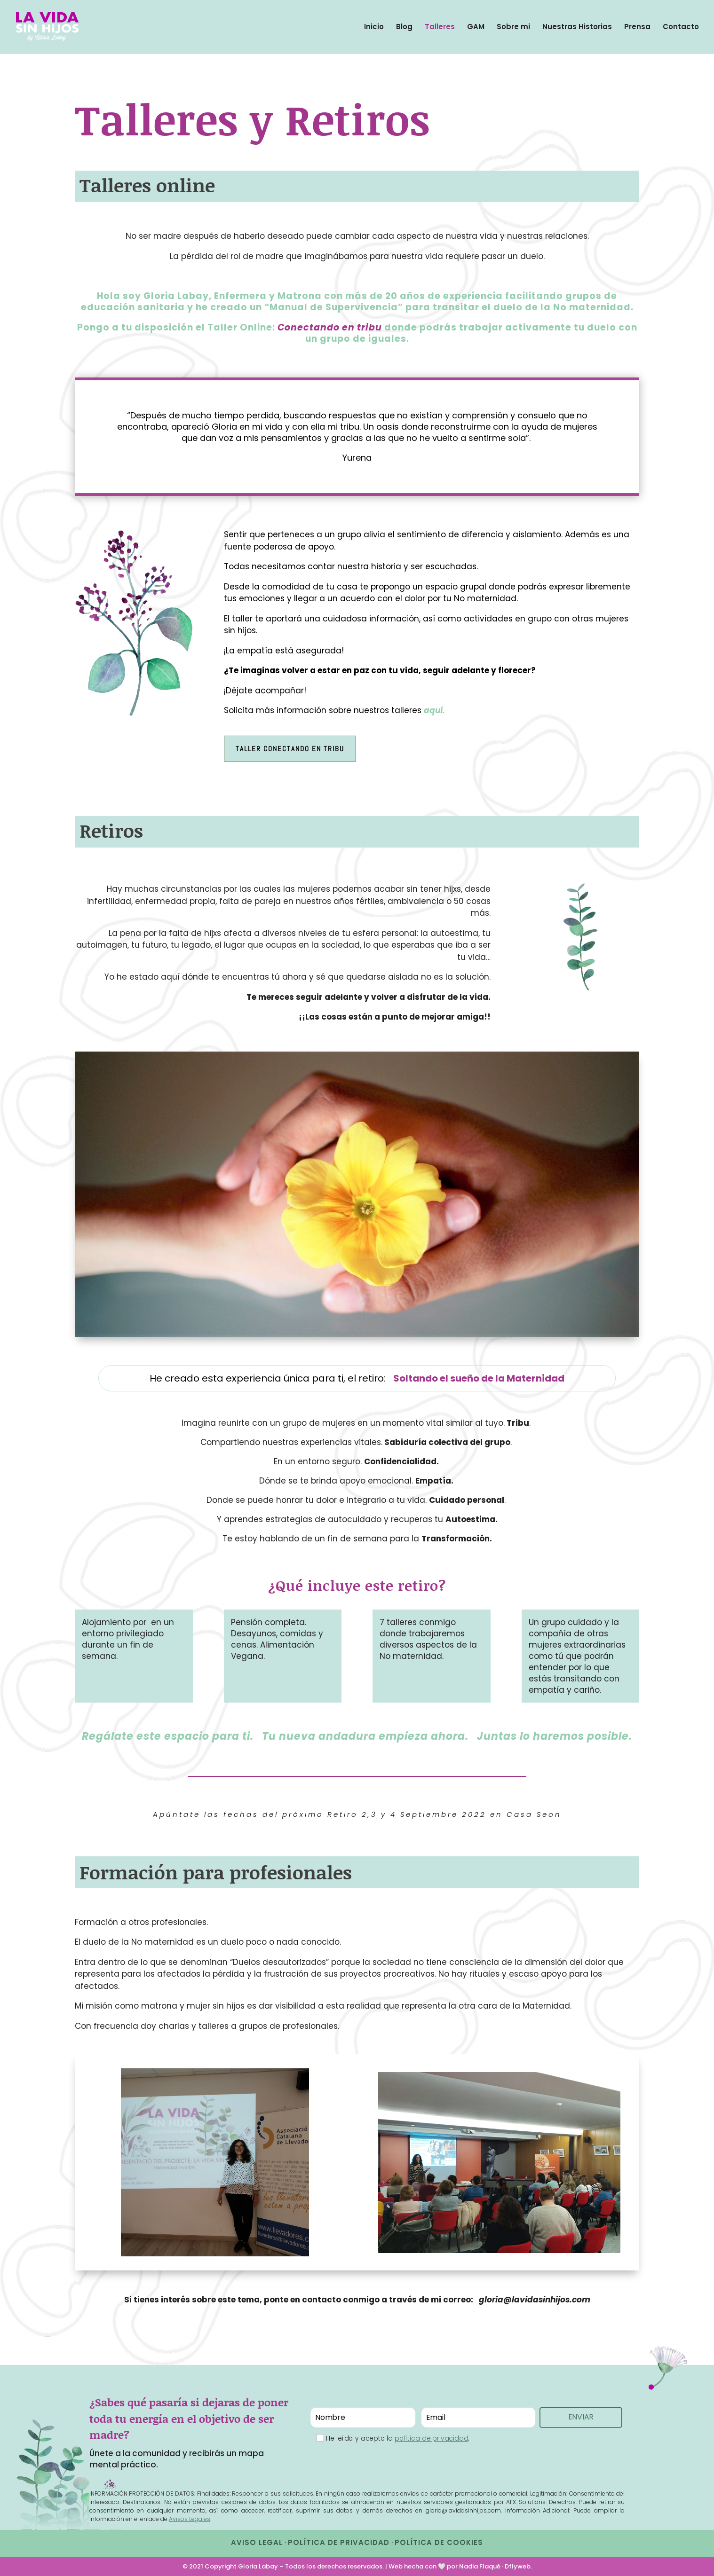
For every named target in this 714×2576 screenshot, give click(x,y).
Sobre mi (513, 27)
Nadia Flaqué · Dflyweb (495, 2566)
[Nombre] (363, 2417)
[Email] (477, 2417)
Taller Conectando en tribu (290, 748)
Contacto (681, 27)
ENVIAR (581, 2410)
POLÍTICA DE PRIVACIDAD (338, 2542)
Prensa (637, 27)
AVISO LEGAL (257, 2542)
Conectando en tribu (330, 327)
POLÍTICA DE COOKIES (439, 2542)
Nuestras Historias (577, 27)
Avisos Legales (189, 2519)
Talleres (440, 27)
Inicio (374, 27)
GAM (475, 27)
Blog (404, 27)
